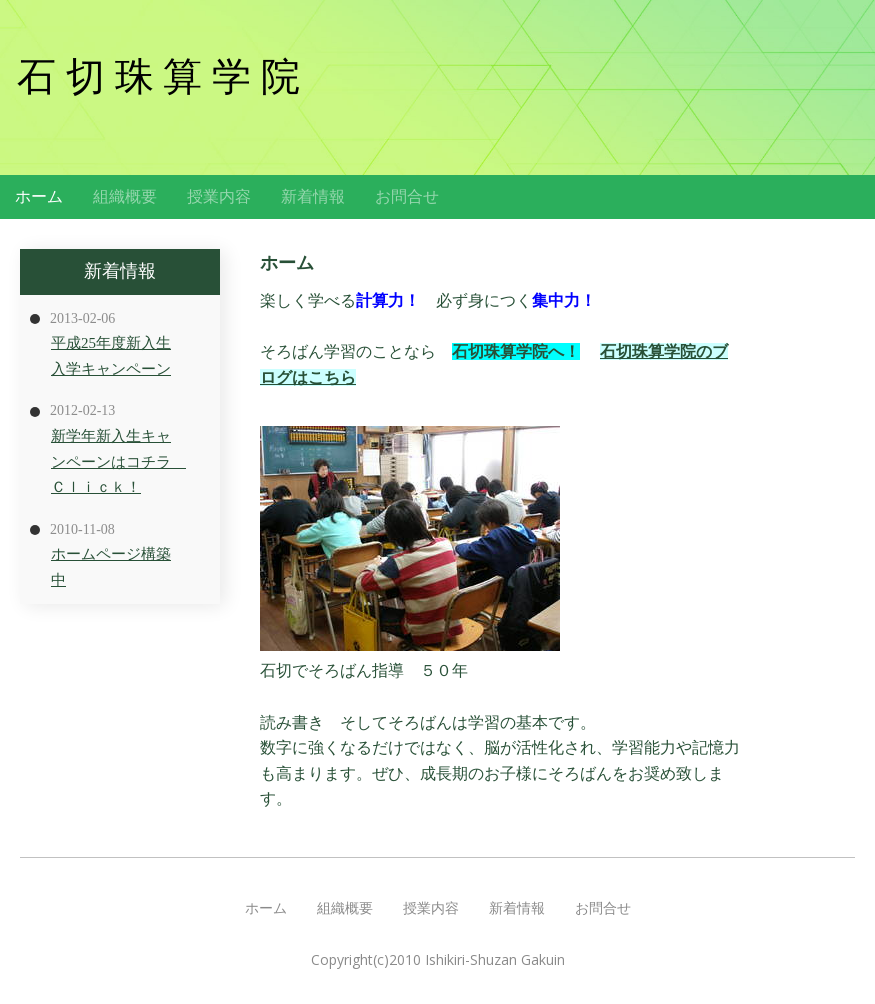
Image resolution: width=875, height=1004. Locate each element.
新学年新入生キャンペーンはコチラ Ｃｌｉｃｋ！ (118, 461)
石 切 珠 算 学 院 (158, 76)
